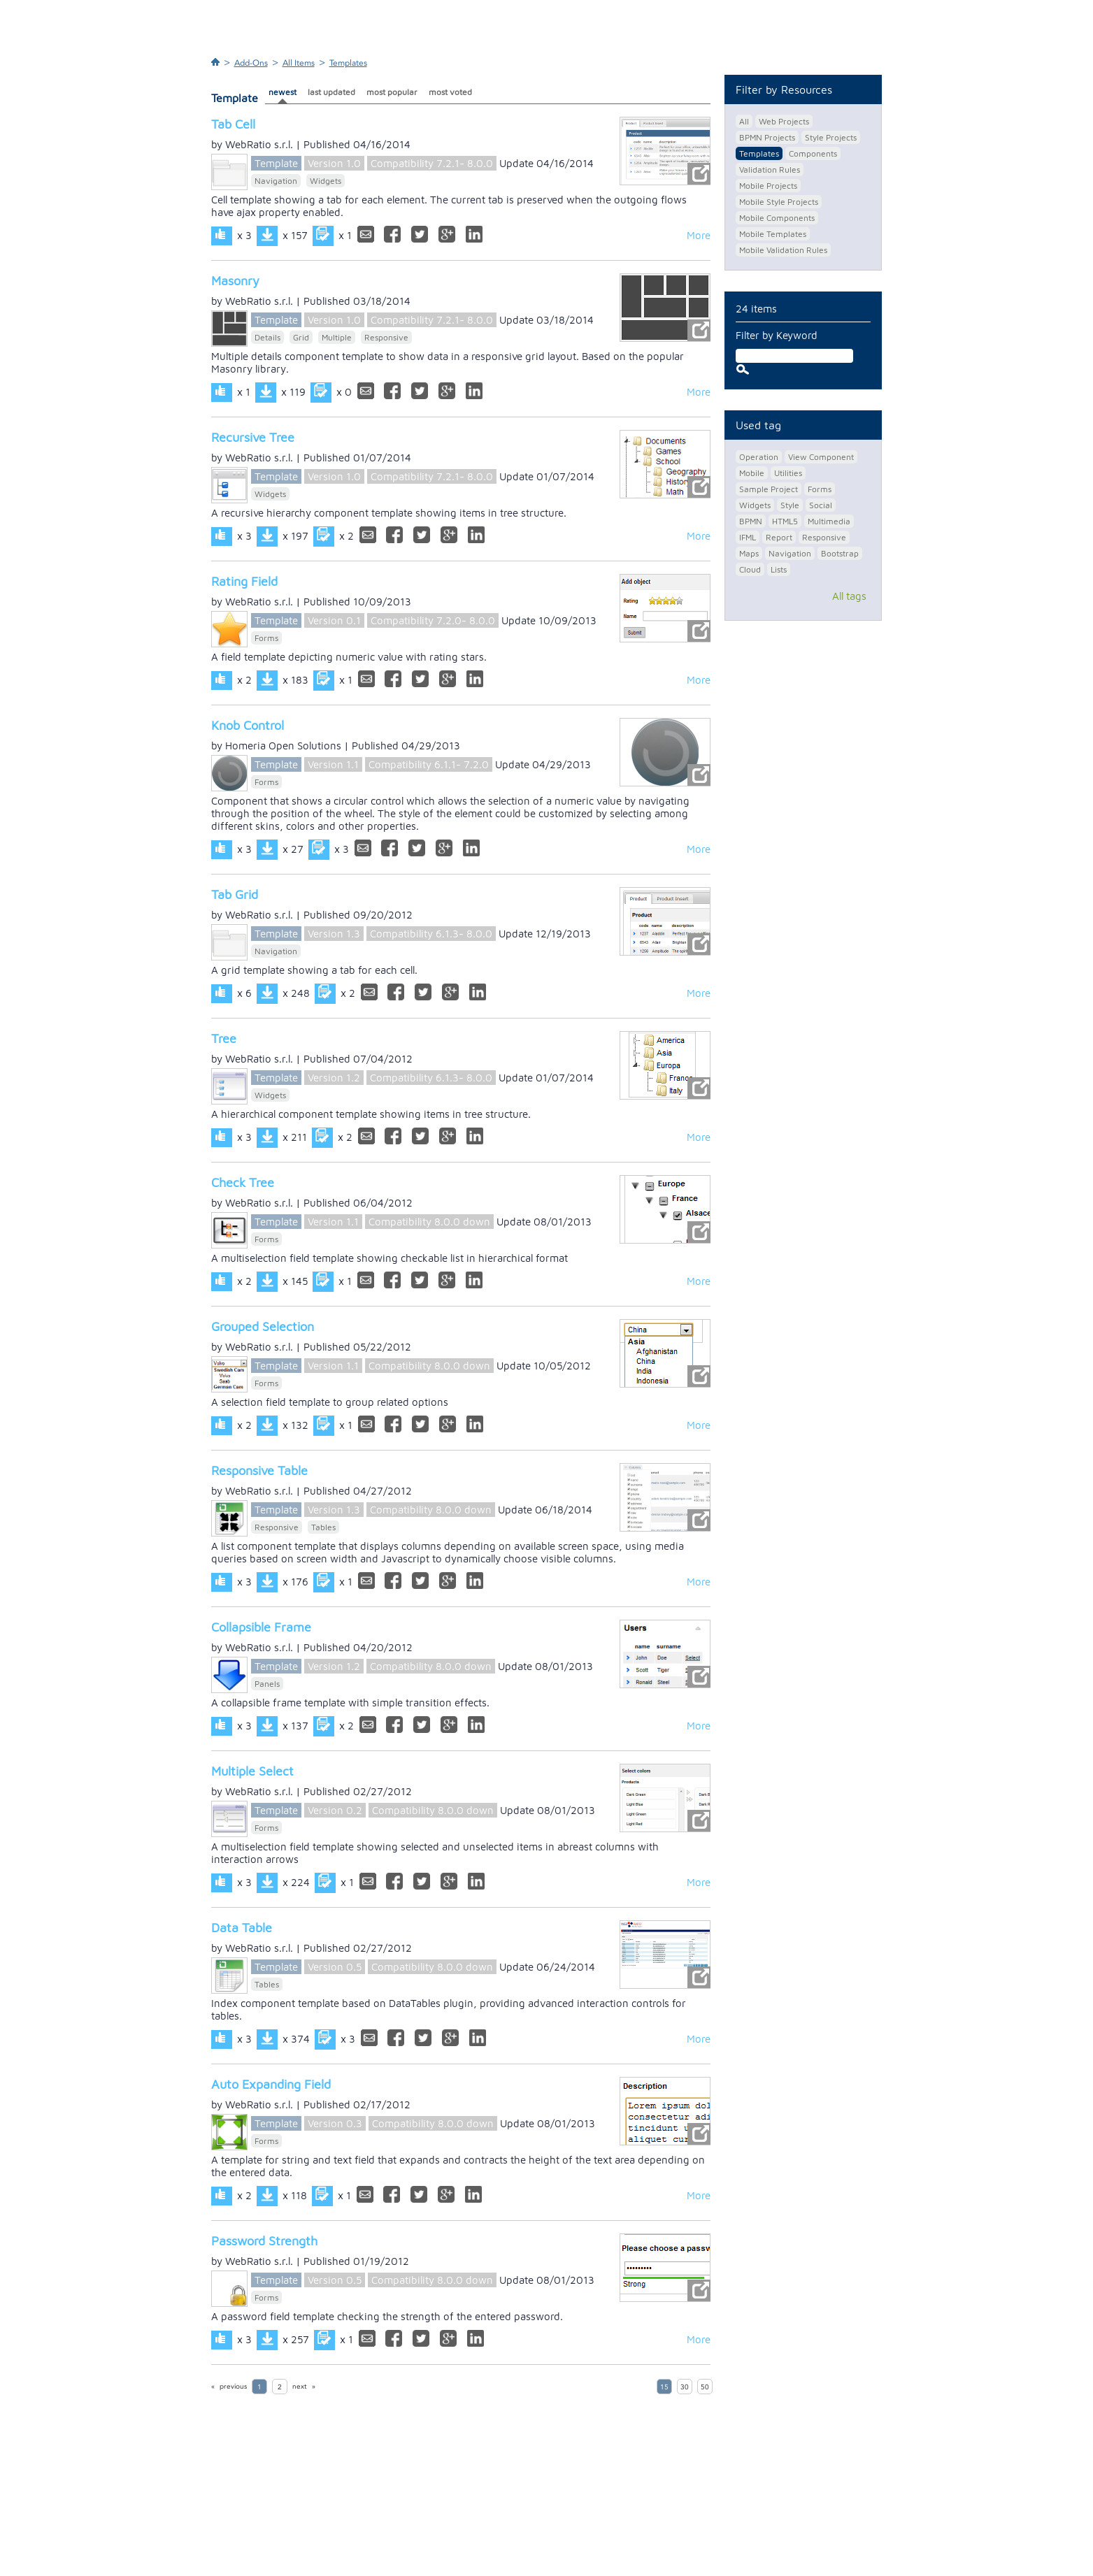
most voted (450, 92)
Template (276, 163)
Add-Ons (251, 63)
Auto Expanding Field (271, 2084)
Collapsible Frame (261, 1627)
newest (283, 92)
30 (684, 2387)
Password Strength (264, 2240)
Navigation (276, 180)
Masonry (235, 280)
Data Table (241, 1927)
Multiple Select (252, 1771)
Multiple (337, 337)
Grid (301, 337)
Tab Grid (234, 894)
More (698, 235)
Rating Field (244, 581)
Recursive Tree (252, 437)
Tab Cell (233, 124)
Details (267, 337)
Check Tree (242, 1182)
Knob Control (247, 725)
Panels (267, 1683)
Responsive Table (259, 1470)
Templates (348, 63)
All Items (299, 63)
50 (705, 2387)
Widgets (325, 180)
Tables (323, 1527)
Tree (223, 1038)
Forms (266, 638)
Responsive (386, 337)
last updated (331, 92)
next (299, 2386)
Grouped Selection (262, 1326)
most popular (391, 92)
